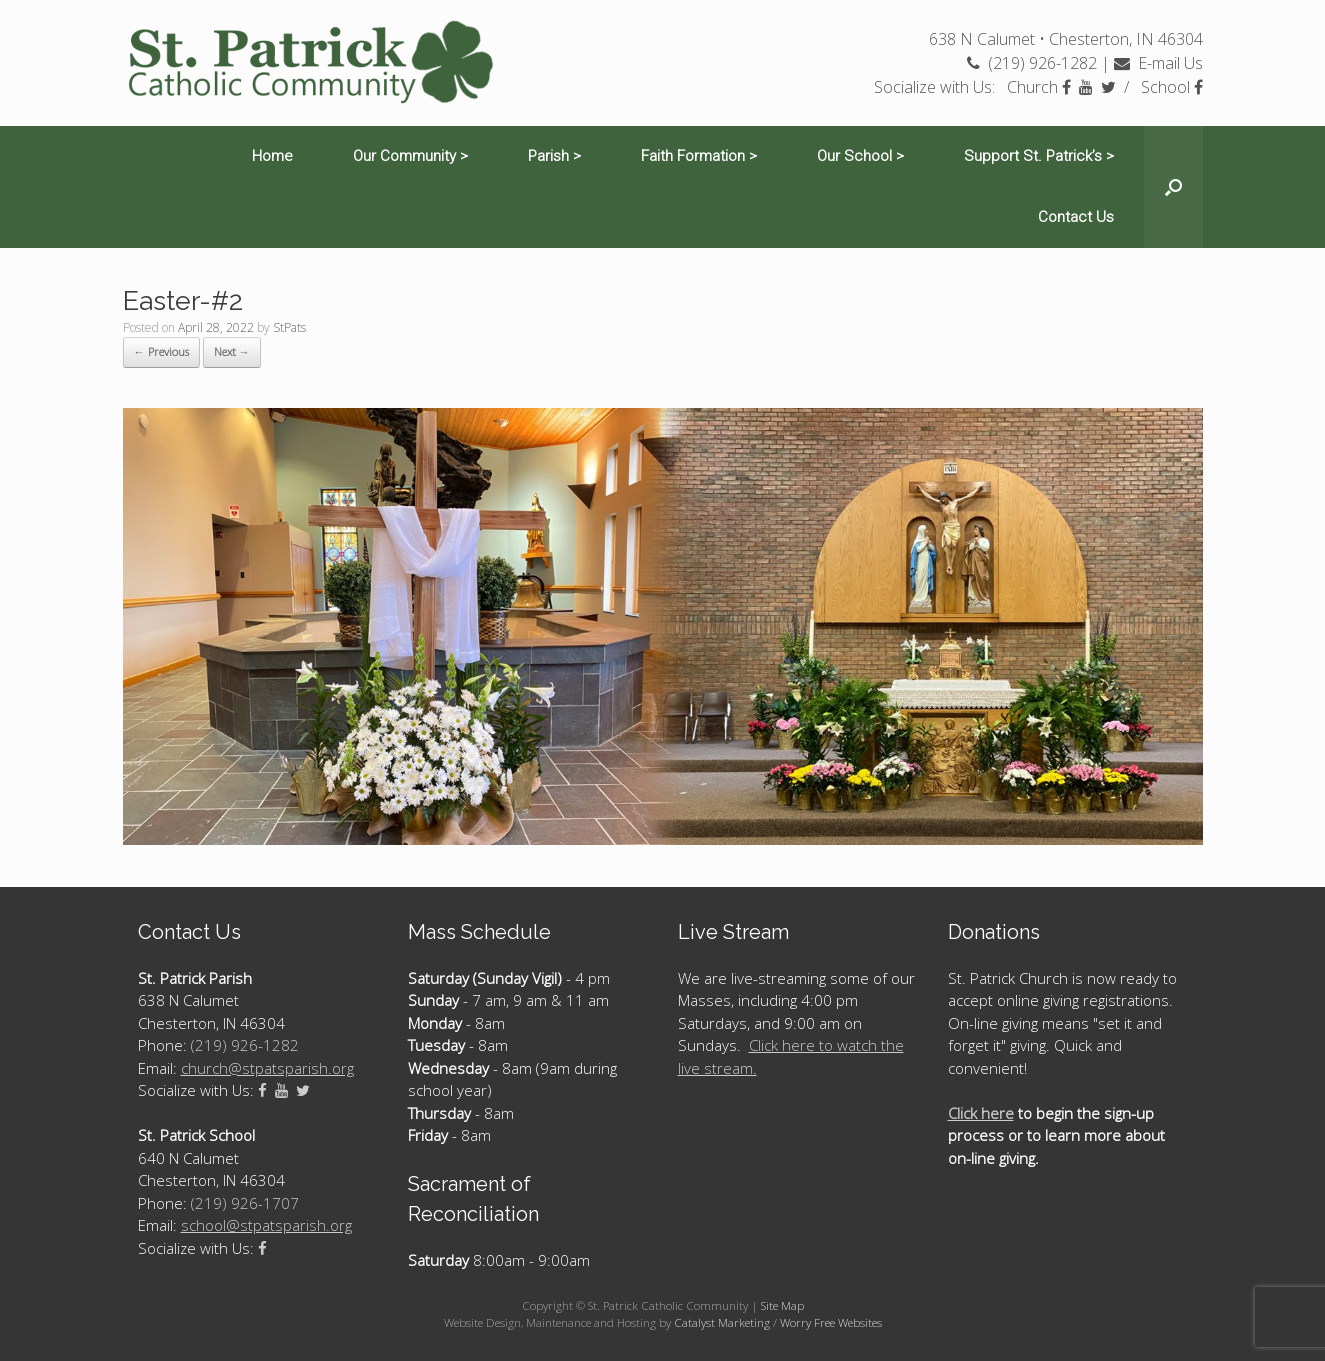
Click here (981, 1113)
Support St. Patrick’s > (1039, 156)
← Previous (161, 351)
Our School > (860, 156)
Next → (232, 351)
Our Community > (410, 156)
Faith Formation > (699, 156)
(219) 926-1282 (1032, 63)
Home (272, 156)
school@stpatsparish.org (266, 1225)
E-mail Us (1158, 63)
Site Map (782, 1305)
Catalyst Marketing (722, 1322)
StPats (289, 327)
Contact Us (1076, 217)
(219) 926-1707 (245, 1203)
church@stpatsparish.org (267, 1068)
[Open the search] (1173, 187)
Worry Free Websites (831, 1322)
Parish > (554, 156)
